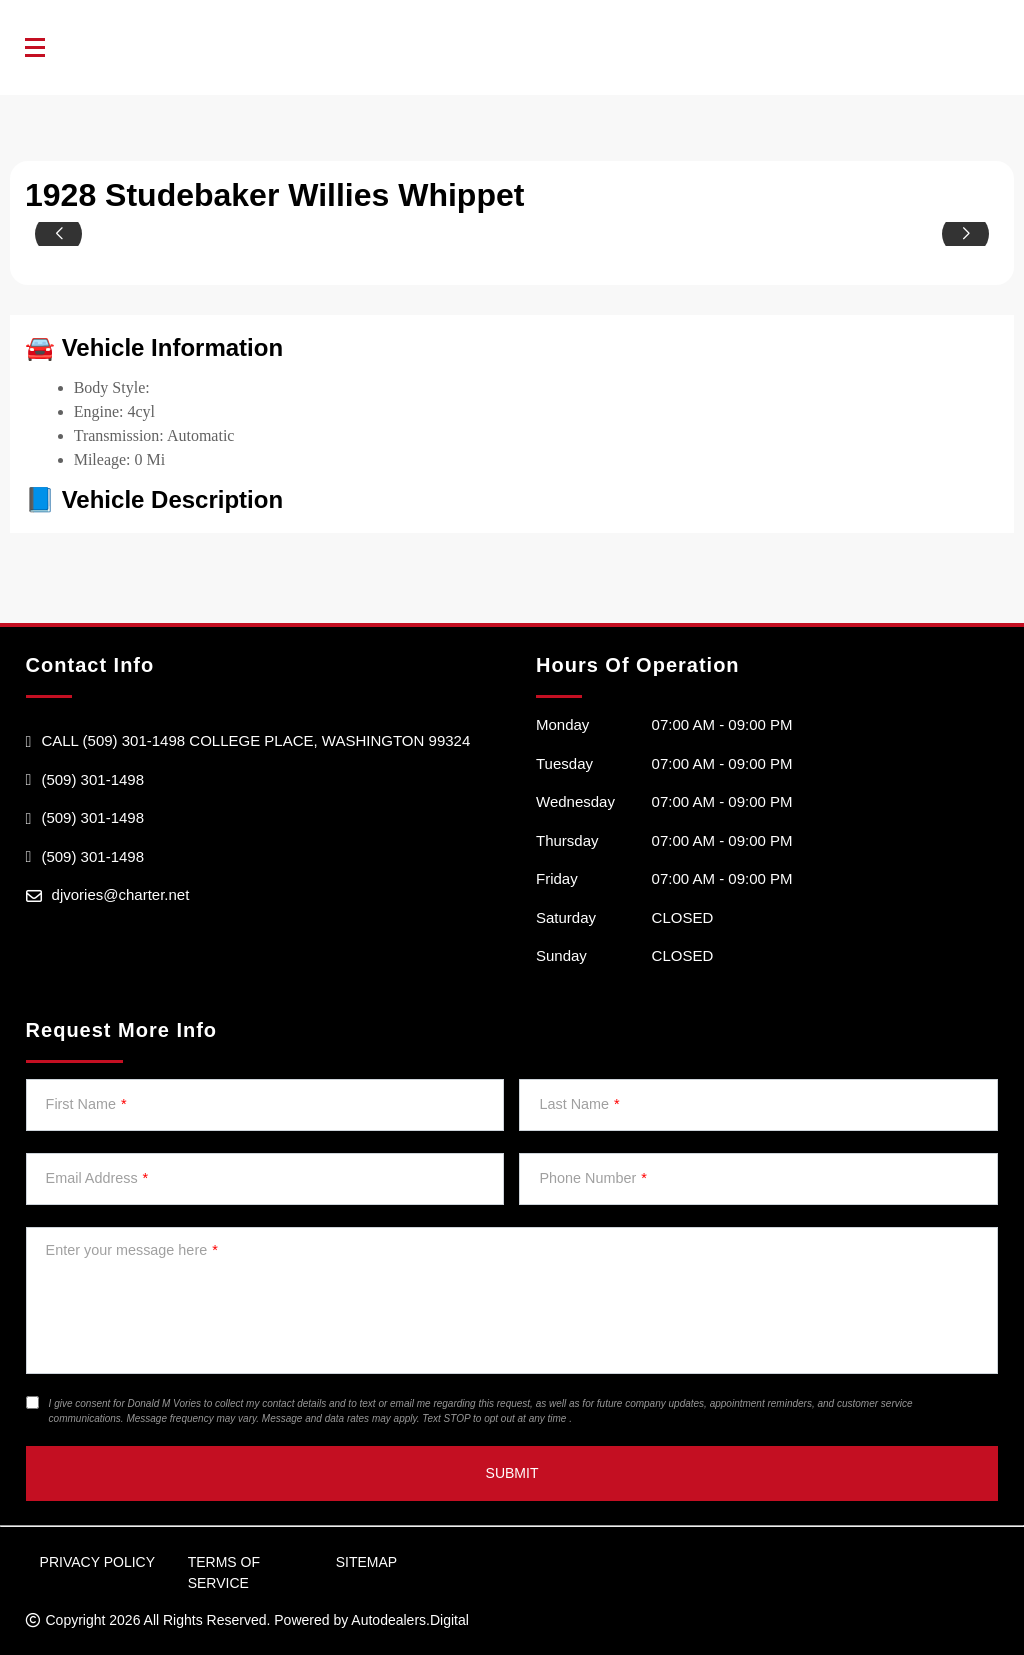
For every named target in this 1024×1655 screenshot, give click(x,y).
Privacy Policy (97, 1562)
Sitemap (366, 1562)
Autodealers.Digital (410, 1620)
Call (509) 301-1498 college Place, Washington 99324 (255, 740)
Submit (512, 1473)
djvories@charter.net (121, 894)
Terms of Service (224, 1572)
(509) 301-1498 (92, 779)
